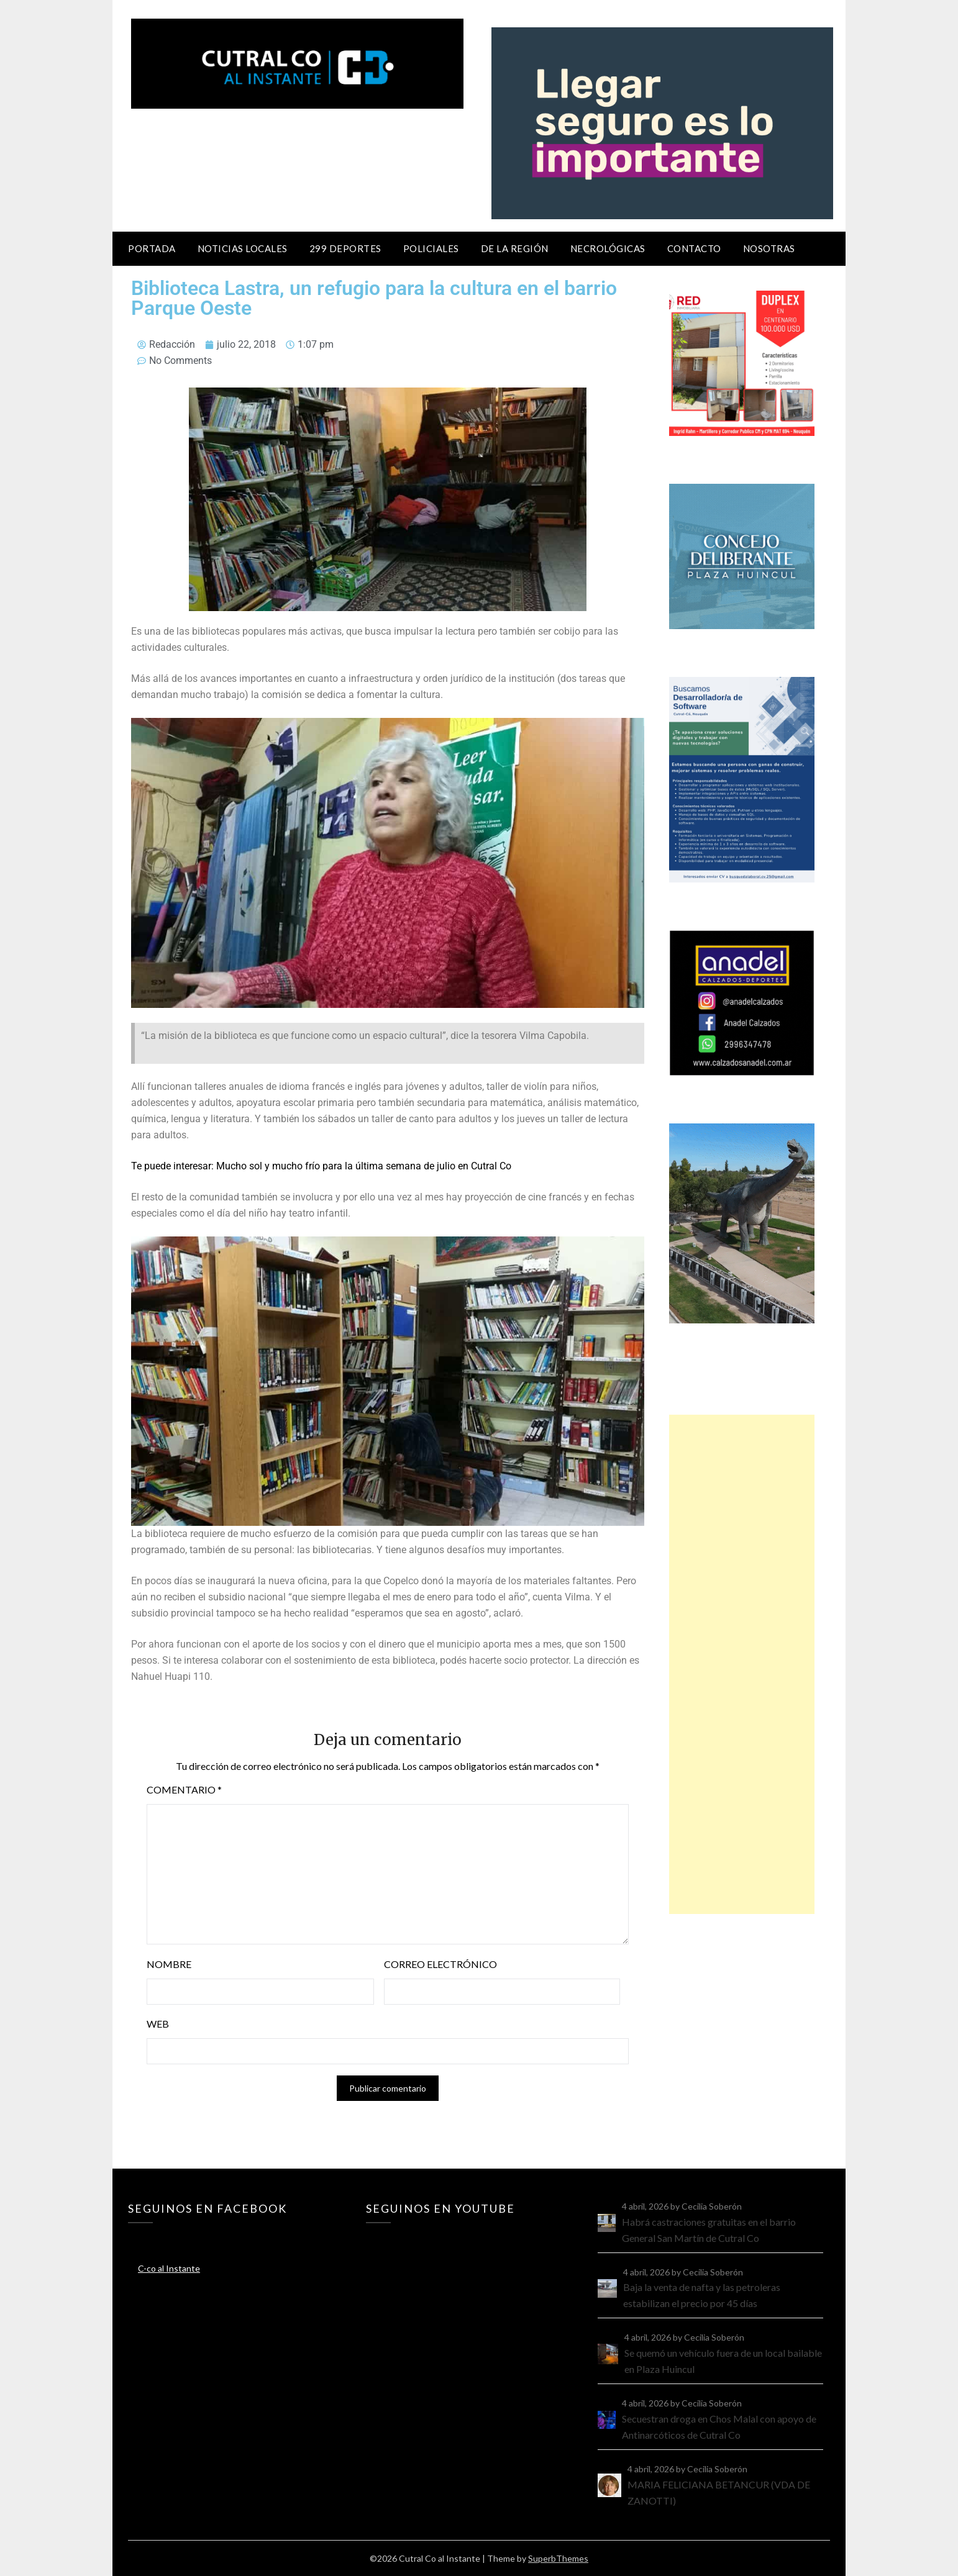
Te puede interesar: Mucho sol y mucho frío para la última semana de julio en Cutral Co (321, 1166)
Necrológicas (608, 248)
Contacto (694, 248)
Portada (152, 248)
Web (158, 2024)
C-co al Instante (169, 2268)
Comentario (184, 1789)
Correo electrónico (440, 1964)
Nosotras (769, 248)
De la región (515, 248)
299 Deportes (345, 248)
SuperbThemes (558, 2558)
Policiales (431, 248)
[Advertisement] (741, 1664)
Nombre (169, 1964)
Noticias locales (243, 248)
